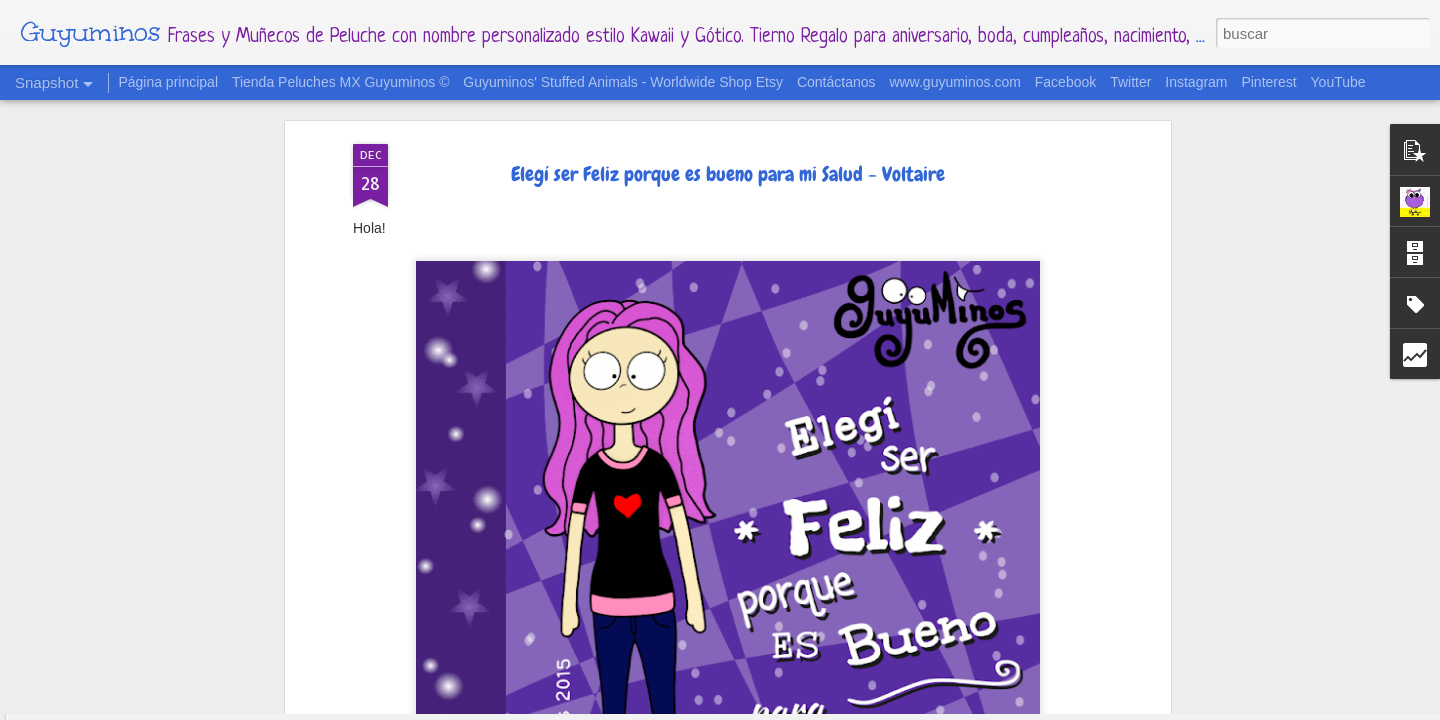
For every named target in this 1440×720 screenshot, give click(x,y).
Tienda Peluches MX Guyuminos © (341, 82)
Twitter (1130, 82)
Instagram (1196, 82)
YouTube (1338, 82)
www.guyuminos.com (955, 82)
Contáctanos (836, 82)
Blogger (842, 708)
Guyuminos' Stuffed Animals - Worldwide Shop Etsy (623, 82)
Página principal (168, 82)
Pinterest (1268, 82)
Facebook (1065, 82)
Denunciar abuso (916, 708)
